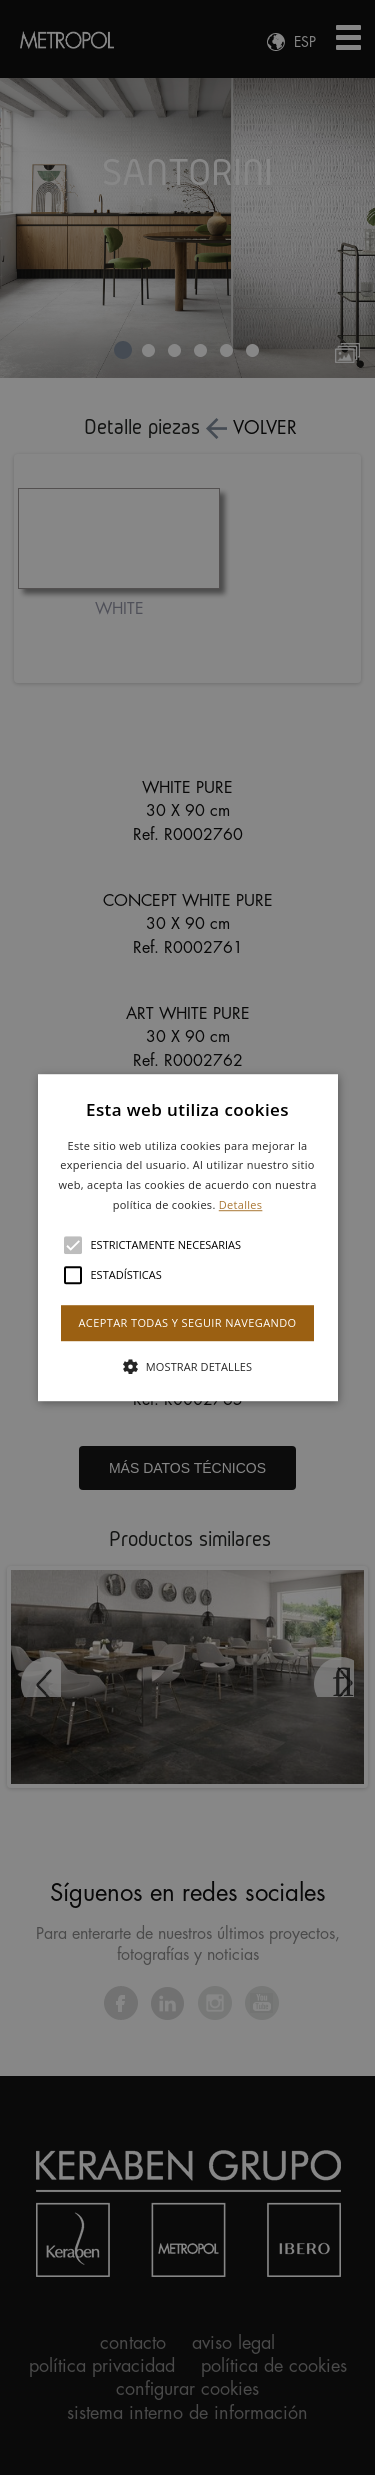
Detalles (241, 1204)
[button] (188, 1238)
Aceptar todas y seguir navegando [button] (187, 1322)
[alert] (187, 1237)
